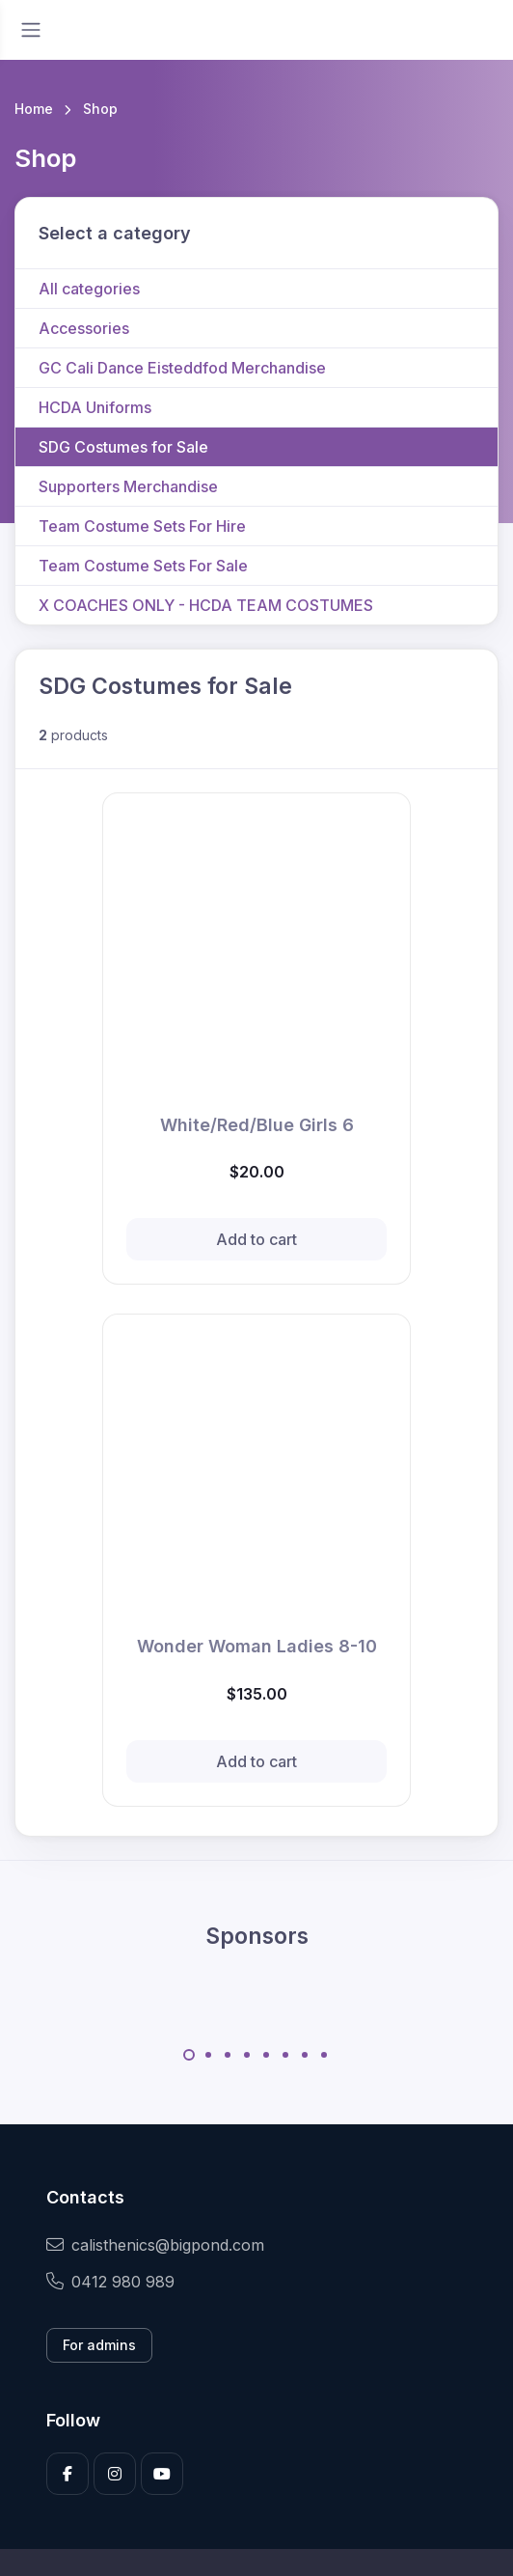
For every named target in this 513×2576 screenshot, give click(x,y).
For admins (99, 2345)
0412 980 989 (110, 2281)
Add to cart (256, 1239)
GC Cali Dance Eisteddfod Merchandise (182, 367)
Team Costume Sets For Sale (143, 565)
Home (33, 108)
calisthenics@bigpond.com (155, 2245)
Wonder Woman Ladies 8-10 (257, 1646)
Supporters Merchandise (128, 486)
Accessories (84, 328)
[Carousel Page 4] (247, 2055)
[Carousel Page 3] (227, 2055)
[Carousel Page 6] (285, 2055)
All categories (89, 288)
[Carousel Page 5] (266, 2055)
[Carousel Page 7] (304, 2055)
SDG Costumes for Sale (123, 447)
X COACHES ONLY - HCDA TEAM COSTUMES (206, 605)
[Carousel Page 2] (208, 2055)
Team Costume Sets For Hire (142, 526)
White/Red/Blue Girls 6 (257, 1125)
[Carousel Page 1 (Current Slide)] (189, 2055)
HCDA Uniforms (95, 407)
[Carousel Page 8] (324, 2055)
